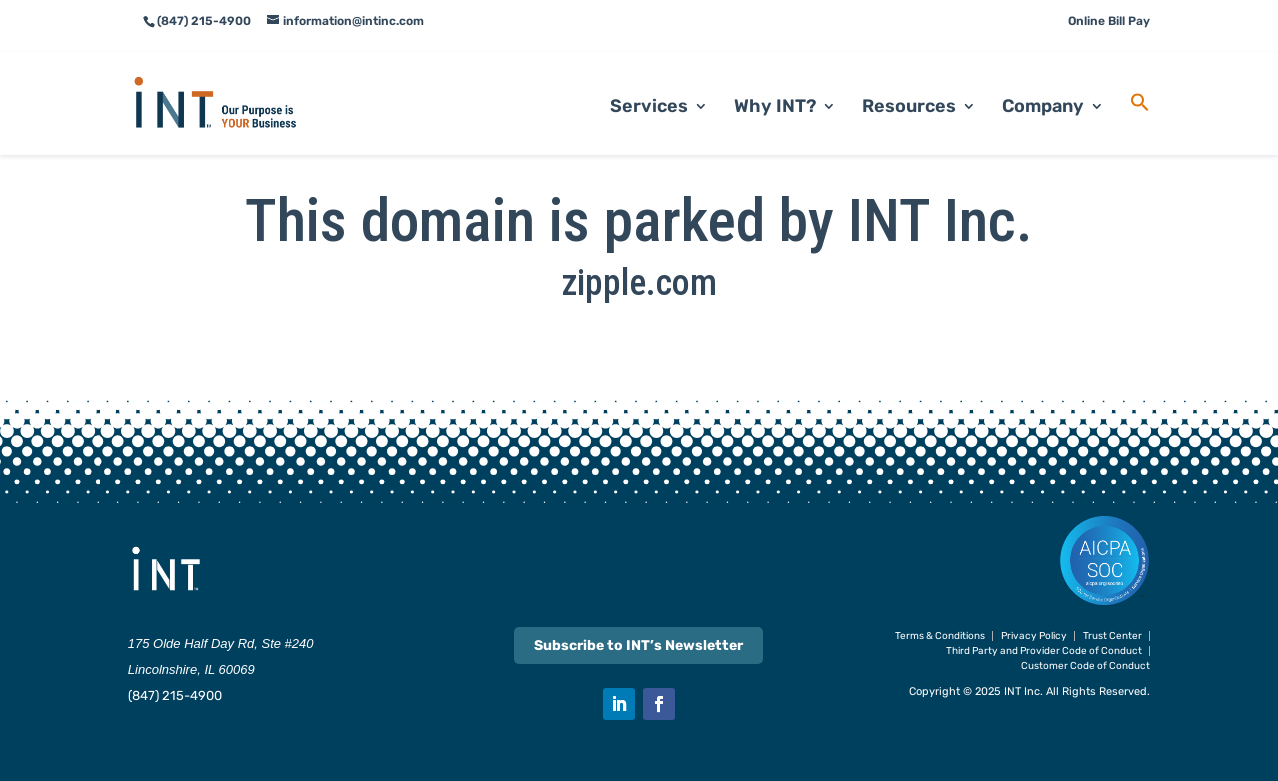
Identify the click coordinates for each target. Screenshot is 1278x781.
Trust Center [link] (1112, 636)
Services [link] (649, 86)
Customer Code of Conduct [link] (1085, 666)
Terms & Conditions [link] (940, 636)
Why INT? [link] (775, 86)
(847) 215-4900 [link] (175, 695)
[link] (239, 80)
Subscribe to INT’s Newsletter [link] (638, 645)
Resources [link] (909, 86)
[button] (619, 704)
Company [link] (1043, 86)
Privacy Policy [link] (1034, 636)
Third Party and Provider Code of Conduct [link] (1044, 651)
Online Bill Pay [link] (1109, 21)
